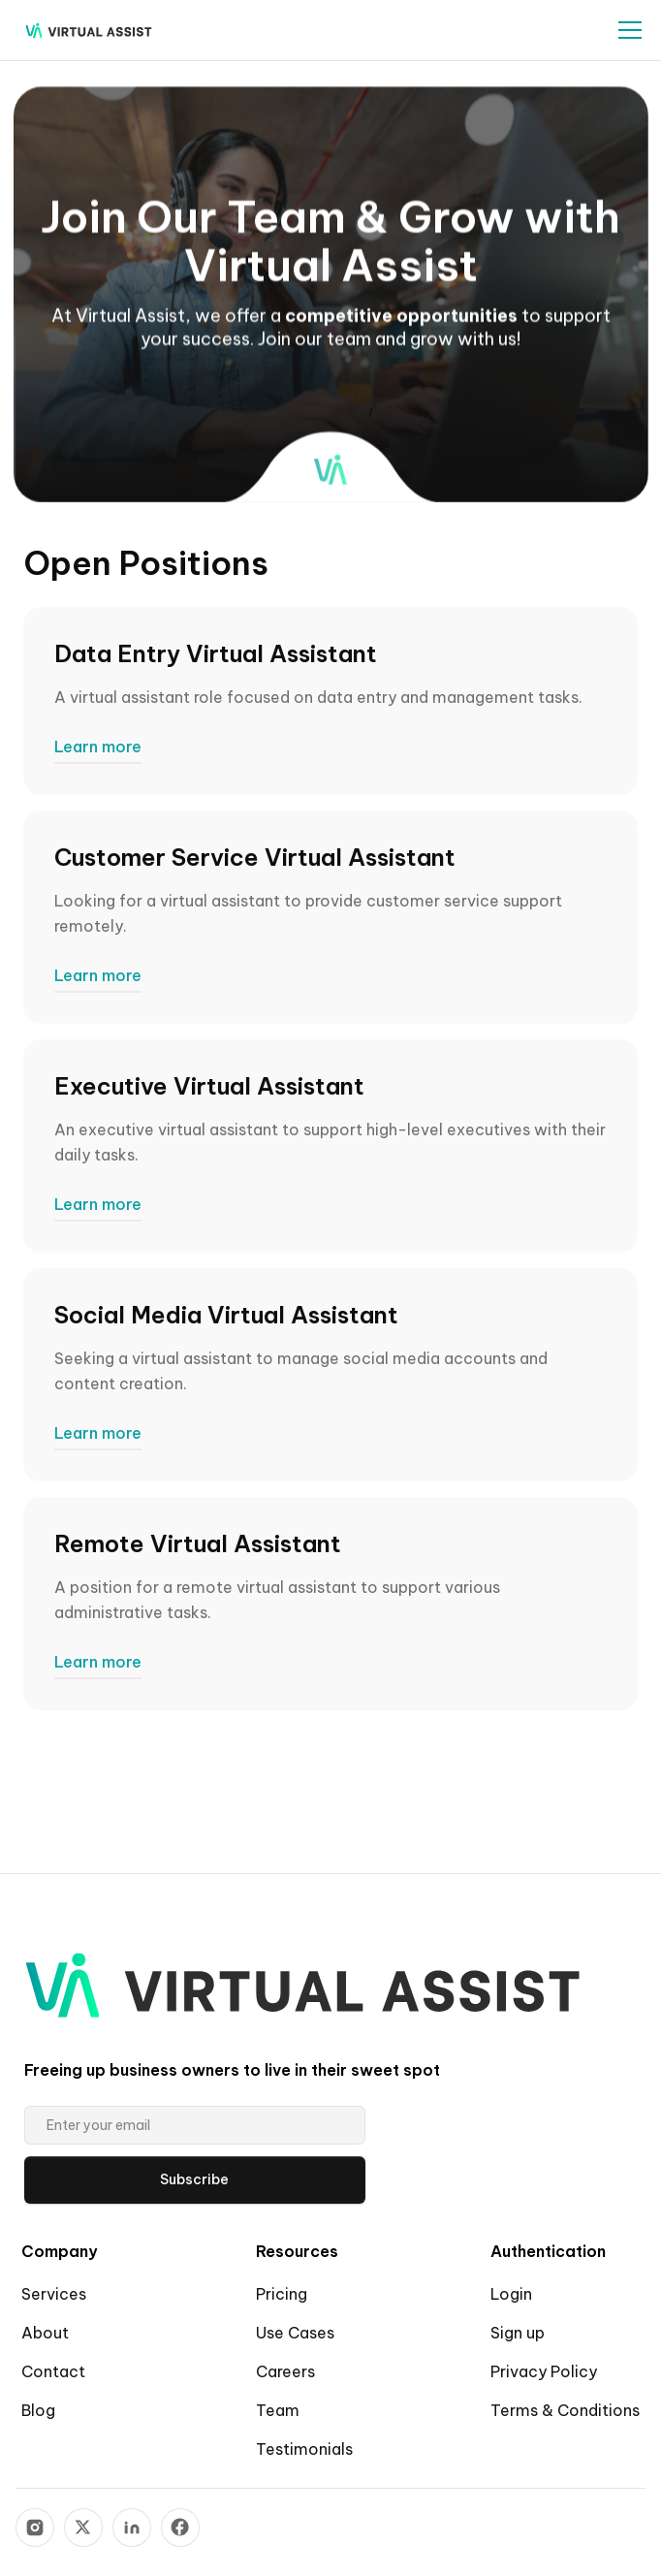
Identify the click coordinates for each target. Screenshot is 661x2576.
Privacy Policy (543, 2371)
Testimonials (304, 2449)
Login (511, 2294)
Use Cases (295, 2332)
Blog (38, 2410)
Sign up (517, 2332)
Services (53, 2294)
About (45, 2332)
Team (277, 2410)
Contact (53, 2371)
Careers (285, 2371)
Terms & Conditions (565, 2410)
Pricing (281, 2294)
